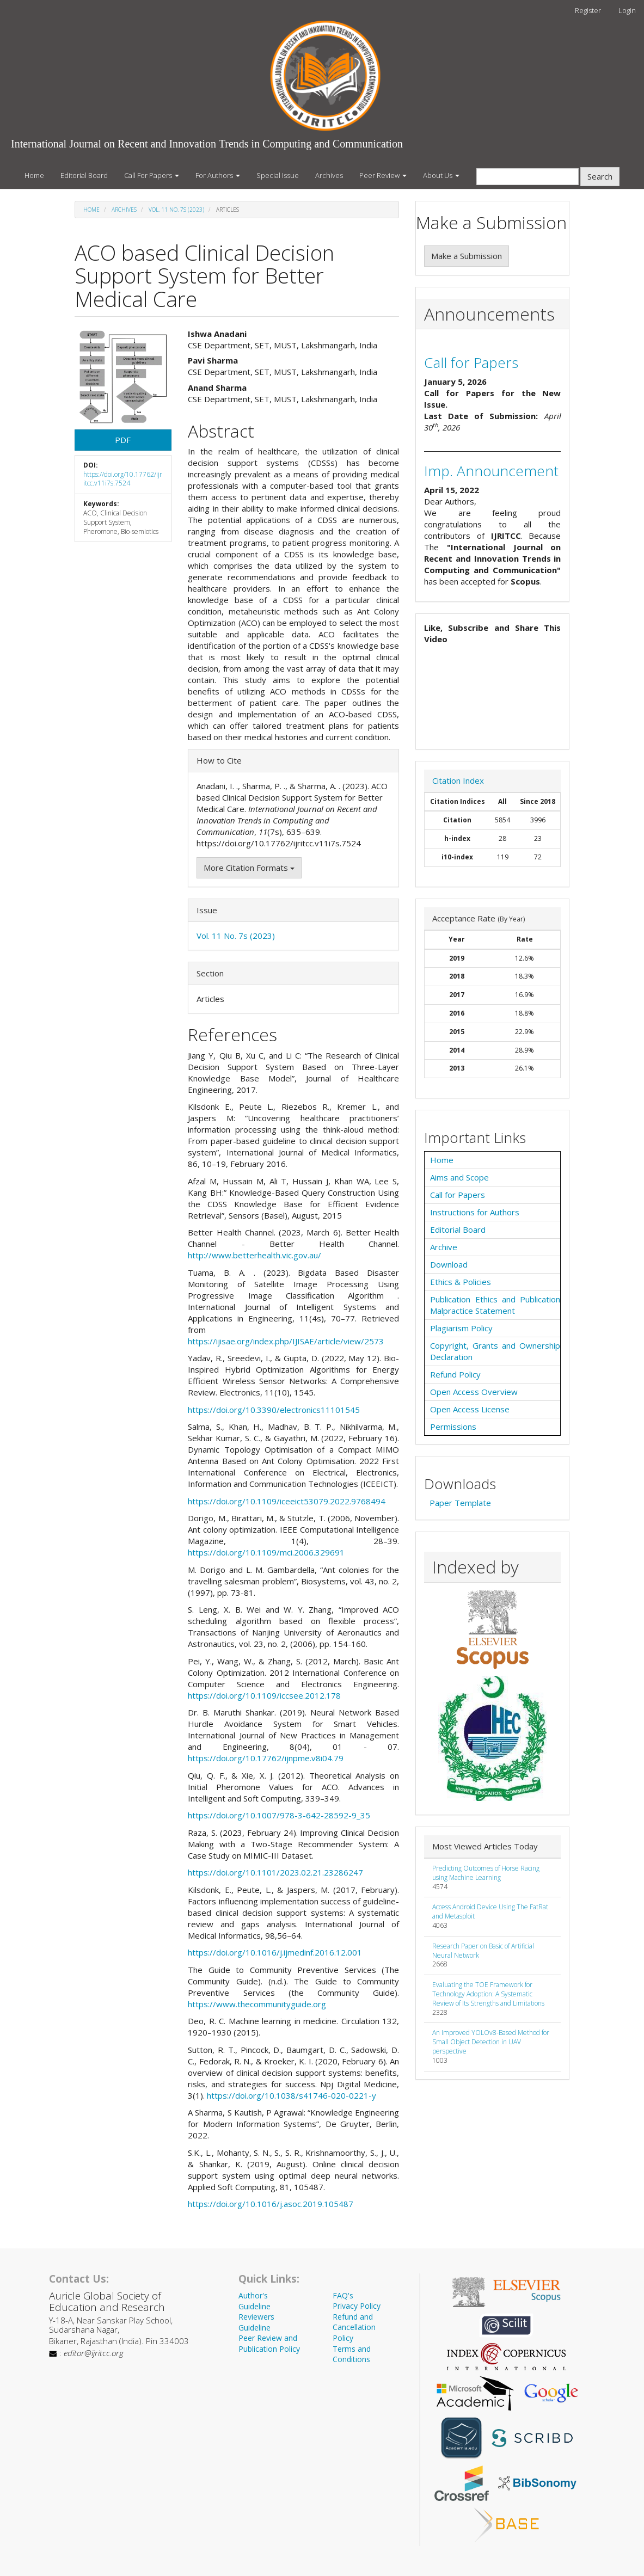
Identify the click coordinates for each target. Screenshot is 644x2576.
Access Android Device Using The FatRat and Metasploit (490, 1911)
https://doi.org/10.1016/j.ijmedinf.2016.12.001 (275, 1952)
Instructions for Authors (474, 1212)
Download (449, 1264)
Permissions (453, 1426)
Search (599, 176)
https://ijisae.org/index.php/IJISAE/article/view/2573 (286, 1341)
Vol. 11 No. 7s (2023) (176, 209)
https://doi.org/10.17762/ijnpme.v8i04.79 (266, 1758)
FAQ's (343, 2295)
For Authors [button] (217, 175)
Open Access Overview (474, 1391)
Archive (443, 1246)
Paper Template (460, 1502)
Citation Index (458, 780)
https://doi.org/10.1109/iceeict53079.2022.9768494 (286, 1501)
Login (627, 10)
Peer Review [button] (383, 175)
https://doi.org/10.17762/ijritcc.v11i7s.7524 (122, 479)
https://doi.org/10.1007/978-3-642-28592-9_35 (279, 1815)
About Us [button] (441, 175)
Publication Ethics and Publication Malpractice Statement (495, 1305)
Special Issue (277, 175)
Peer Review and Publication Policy (269, 2343)
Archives (329, 175)
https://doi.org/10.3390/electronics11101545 (274, 1409)
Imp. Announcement (491, 471)
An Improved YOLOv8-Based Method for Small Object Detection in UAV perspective (490, 2042)
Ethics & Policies (460, 1281)
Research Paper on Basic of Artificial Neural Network (483, 1950)
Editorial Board (84, 175)
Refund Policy (455, 1374)
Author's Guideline (254, 2300)
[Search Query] (527, 176)
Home (34, 175)
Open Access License (470, 1409)
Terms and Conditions (352, 2354)
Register (588, 10)
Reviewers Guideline (256, 2322)
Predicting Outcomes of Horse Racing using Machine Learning (485, 1873)
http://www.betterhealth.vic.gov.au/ (254, 1255)
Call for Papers (471, 362)
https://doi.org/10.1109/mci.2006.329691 (266, 1552)
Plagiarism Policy (461, 1328)
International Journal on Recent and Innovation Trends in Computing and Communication (207, 144)
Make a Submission (466, 255)
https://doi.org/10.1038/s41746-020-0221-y (291, 2095)
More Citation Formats (249, 867)
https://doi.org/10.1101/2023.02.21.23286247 (275, 1872)
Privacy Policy (357, 2306)
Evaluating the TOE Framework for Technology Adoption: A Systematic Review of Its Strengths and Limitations (488, 1994)
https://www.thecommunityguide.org (257, 2004)
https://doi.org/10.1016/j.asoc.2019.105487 (270, 2203)
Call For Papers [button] (151, 175)
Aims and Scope (459, 1177)
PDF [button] (123, 439)
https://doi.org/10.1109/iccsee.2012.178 (264, 1695)
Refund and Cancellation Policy (354, 2327)
